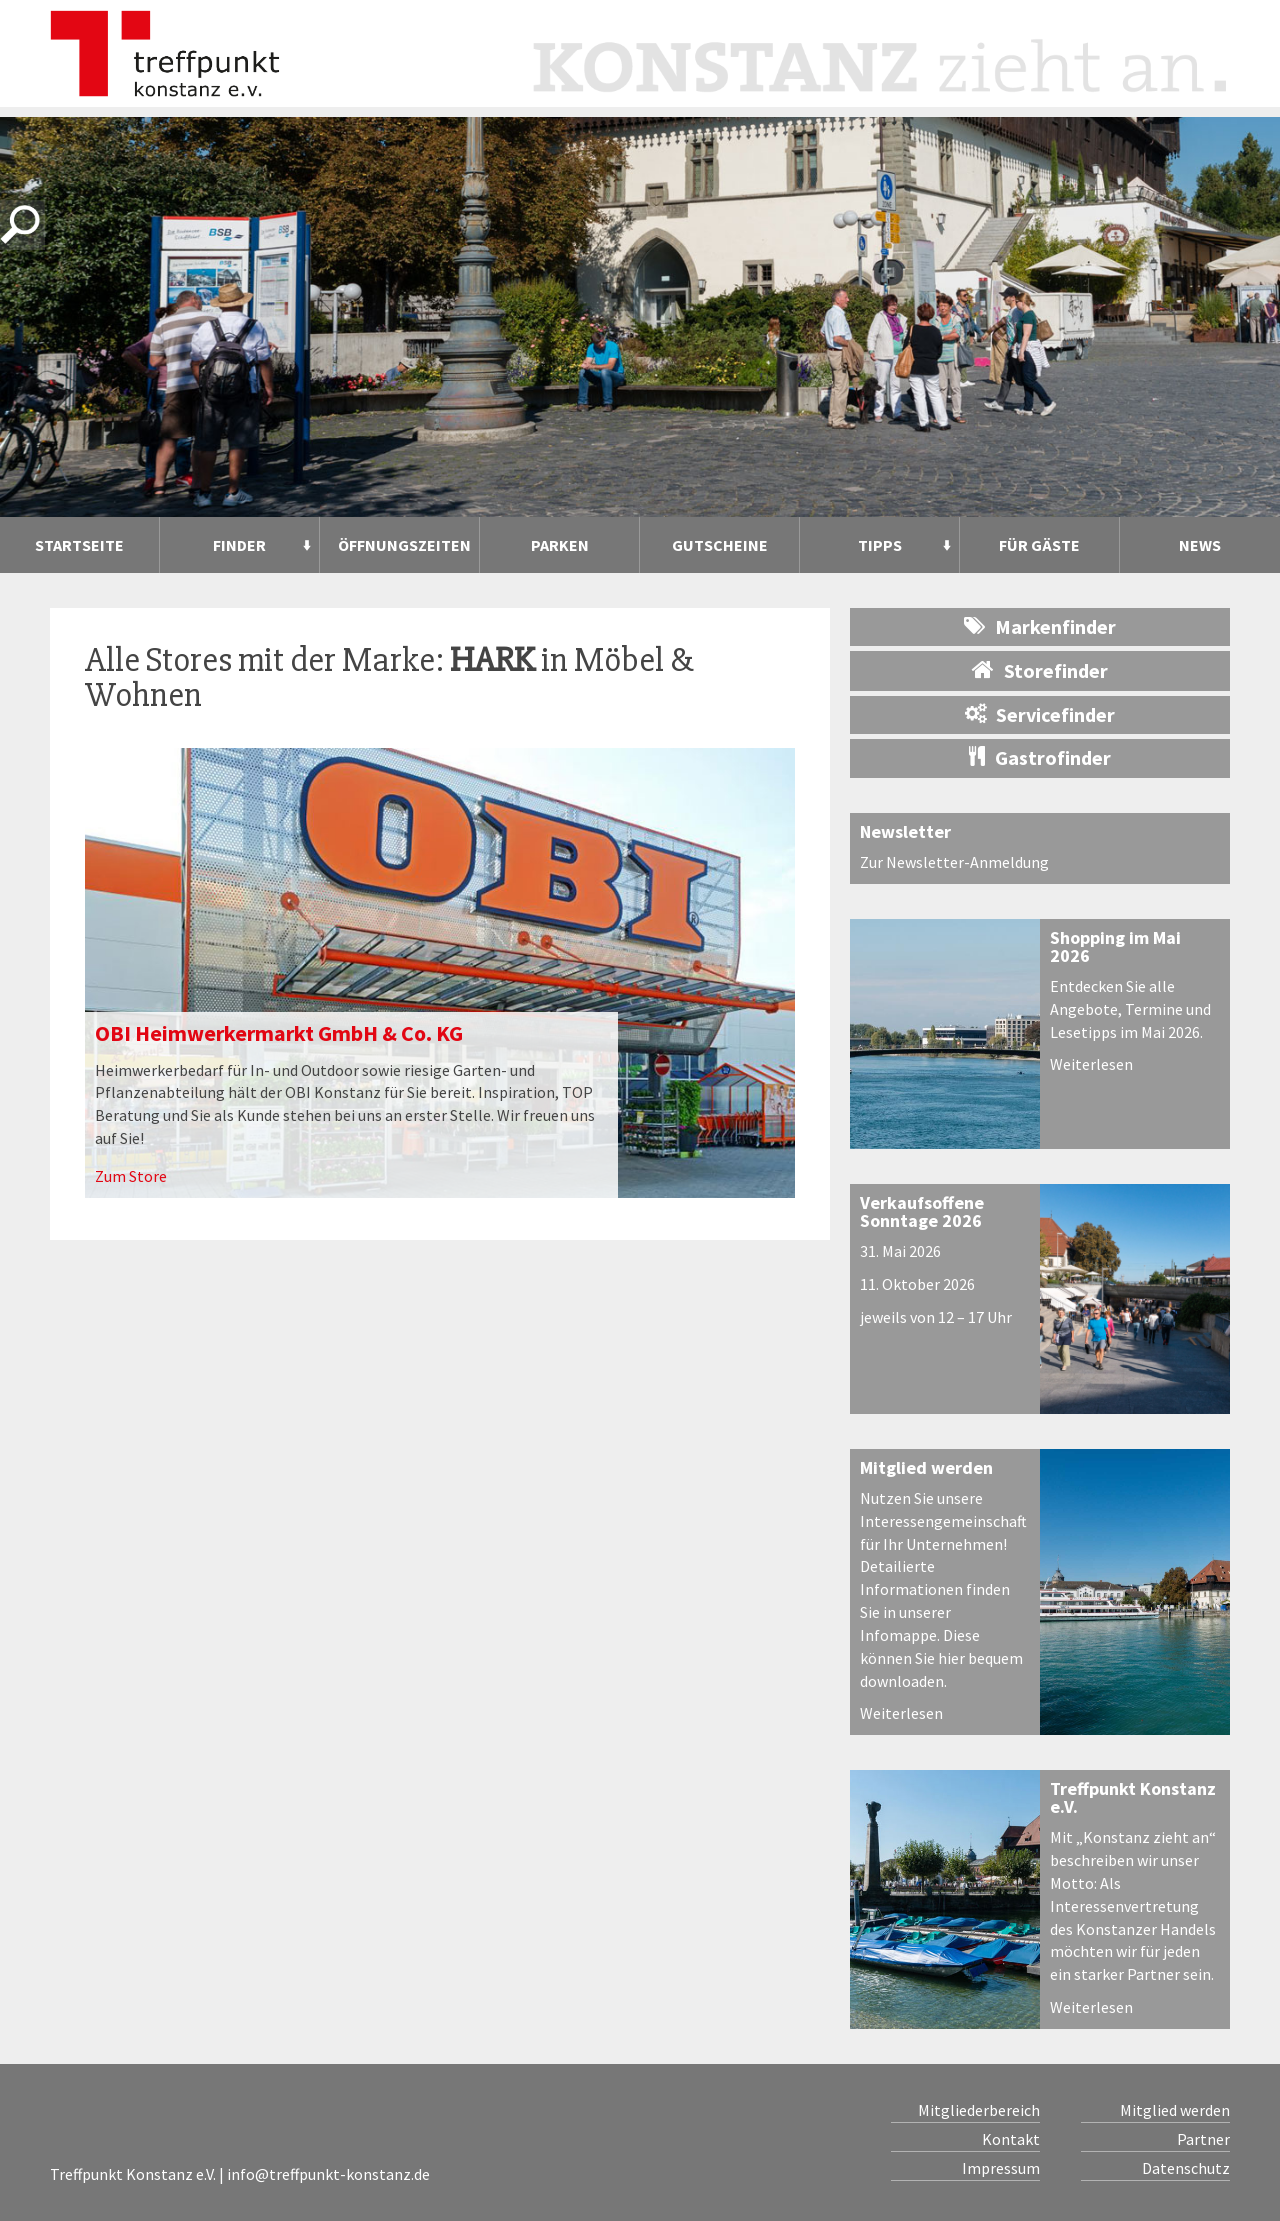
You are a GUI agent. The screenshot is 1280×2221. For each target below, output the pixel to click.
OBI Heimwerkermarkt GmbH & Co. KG (279, 1033)
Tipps (880, 545)
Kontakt (1011, 2139)
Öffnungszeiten (404, 545)
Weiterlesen (1091, 1064)
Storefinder (1040, 670)
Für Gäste (1039, 545)
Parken (560, 545)
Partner (1203, 2139)
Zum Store (131, 1176)
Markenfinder (1040, 626)
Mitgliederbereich (979, 2110)
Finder (239, 545)
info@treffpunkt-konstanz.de (328, 2174)
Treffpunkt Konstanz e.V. (1133, 1797)
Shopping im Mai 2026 (1115, 946)
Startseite (79, 545)
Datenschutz (1186, 2168)
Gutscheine (720, 545)
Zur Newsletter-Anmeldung (954, 862)
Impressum (1001, 2168)
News (1200, 545)
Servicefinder (1040, 714)
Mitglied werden (926, 1467)
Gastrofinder (1040, 757)
